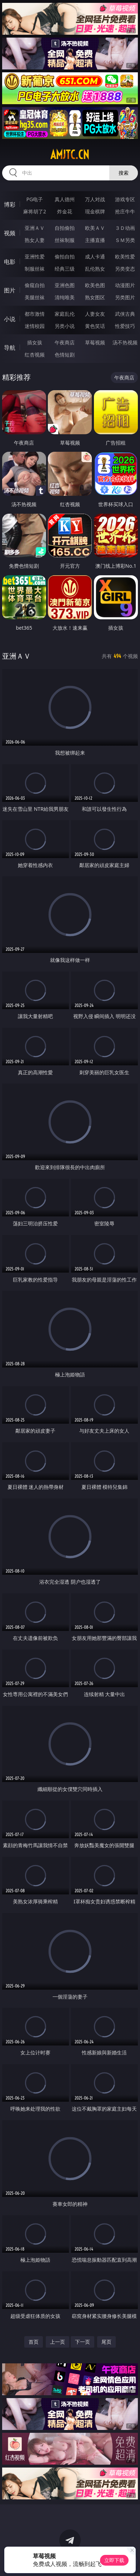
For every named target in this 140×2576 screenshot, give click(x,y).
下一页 (82, 2341)
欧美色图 (95, 285)
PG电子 (34, 199)
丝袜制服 (65, 240)
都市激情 (35, 313)
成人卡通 (95, 256)
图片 (9, 290)
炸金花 (64, 211)
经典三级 (65, 268)
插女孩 (34, 342)
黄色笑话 (95, 326)
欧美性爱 (125, 256)
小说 (9, 319)
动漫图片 (125, 285)
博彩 (9, 204)
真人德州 (65, 199)
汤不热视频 (125, 342)
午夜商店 (65, 342)
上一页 (57, 2341)
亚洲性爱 (35, 256)
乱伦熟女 (95, 268)
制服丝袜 (35, 268)
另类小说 (65, 326)
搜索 (124, 172)
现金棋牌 (95, 211)
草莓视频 (95, 342)
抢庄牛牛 (125, 211)
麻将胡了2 (34, 211)
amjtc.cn (69, 154)
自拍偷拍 (65, 227)
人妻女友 (95, 313)
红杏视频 (35, 354)
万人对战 (95, 199)
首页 (34, 2341)
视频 (9, 233)
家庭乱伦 (65, 313)
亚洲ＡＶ (35, 227)
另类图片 (125, 297)
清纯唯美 (65, 297)
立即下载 (114, 2560)
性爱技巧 (125, 326)
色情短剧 (65, 354)
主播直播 (95, 240)
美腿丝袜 (35, 297)
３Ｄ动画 (125, 227)
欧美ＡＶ (95, 227)
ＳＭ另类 (125, 240)
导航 (9, 348)
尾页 (106, 2341)
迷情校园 (35, 326)
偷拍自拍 (65, 256)
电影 (9, 262)
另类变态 (125, 268)
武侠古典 (125, 313)
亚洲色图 (65, 285)
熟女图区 (95, 297)
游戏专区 (125, 199)
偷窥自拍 (35, 285)
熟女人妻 (35, 240)
